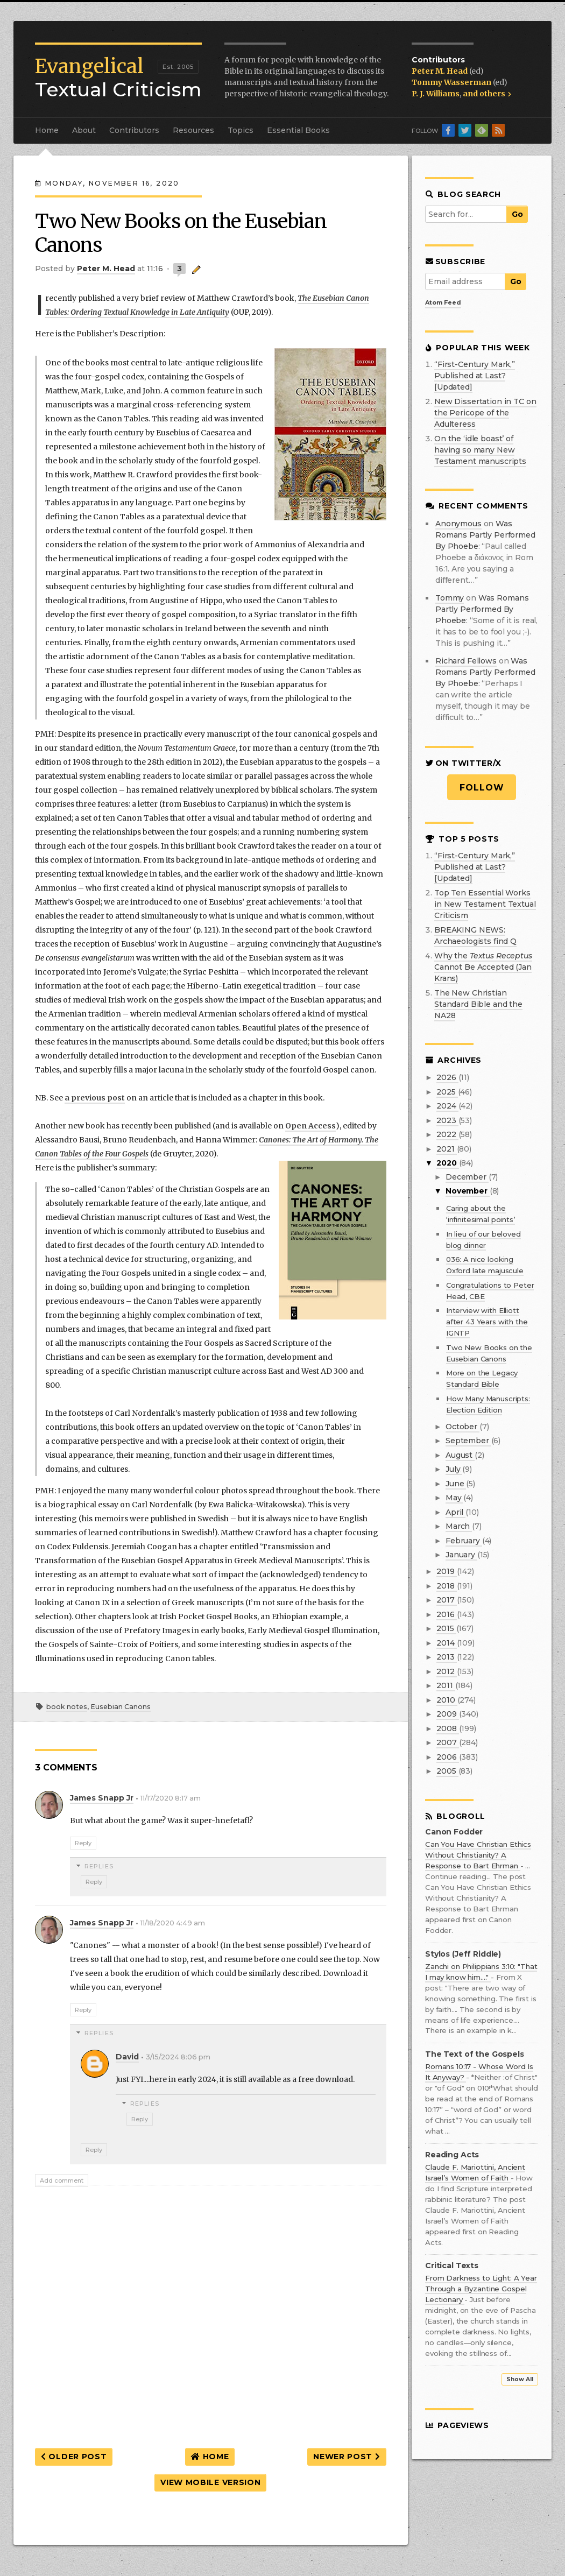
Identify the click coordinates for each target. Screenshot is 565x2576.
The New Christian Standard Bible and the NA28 (478, 1004)
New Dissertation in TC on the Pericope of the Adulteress (485, 413)
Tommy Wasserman (452, 82)
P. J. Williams (436, 93)
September (468, 1440)
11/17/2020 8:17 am (170, 1798)
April (455, 1512)
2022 (447, 1134)
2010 (446, 1700)
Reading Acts (452, 2154)
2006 (447, 1757)
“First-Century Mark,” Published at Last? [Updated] (474, 375)
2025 (446, 1092)
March (459, 1526)
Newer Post (346, 2456)
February (464, 1540)
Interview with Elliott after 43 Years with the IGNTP (487, 1321)
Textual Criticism (118, 78)
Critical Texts (451, 2265)
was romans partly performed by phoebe (485, 535)
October (462, 1426)
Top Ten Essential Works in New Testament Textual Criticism (485, 904)
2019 (446, 1571)
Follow (482, 787)
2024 (447, 1106)
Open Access (310, 1126)
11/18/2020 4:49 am (172, 1923)
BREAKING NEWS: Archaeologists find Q (475, 935)
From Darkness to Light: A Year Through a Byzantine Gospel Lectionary (481, 2289)
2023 (447, 1120)
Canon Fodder (454, 1832)
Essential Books (298, 130)
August (460, 1455)
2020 (447, 1163)
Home (47, 130)
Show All (519, 2379)
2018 (446, 1586)
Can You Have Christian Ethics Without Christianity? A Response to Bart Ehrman (478, 1855)
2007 (447, 1742)
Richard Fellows (466, 661)
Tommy (449, 598)
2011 (445, 1685)
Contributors (134, 130)
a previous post (95, 1098)
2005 (447, 1771)
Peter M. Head (440, 71)
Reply (83, 1843)
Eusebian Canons (120, 1707)
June (456, 1483)
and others (487, 93)
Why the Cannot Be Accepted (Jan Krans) (483, 967)
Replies (99, 1866)
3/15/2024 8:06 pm (178, 2057)
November (468, 1191)
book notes (66, 1707)
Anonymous (458, 523)
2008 (447, 1728)
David (127, 2057)
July (454, 1469)
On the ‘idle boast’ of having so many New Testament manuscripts (480, 450)
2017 (446, 1600)
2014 (446, 1643)
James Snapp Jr (101, 1798)
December (467, 1177)
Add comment (61, 2180)
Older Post (74, 2456)
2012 (446, 1671)
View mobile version (210, 2482)
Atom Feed (443, 302)
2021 (446, 1149)
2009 (447, 1714)
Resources (193, 130)
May (454, 1497)
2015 (446, 1628)
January (461, 1554)
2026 (447, 1077)
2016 (446, 1614)
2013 (446, 1657)
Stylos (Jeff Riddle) (463, 1954)
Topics (240, 130)
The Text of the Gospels (474, 2054)
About (84, 130)
